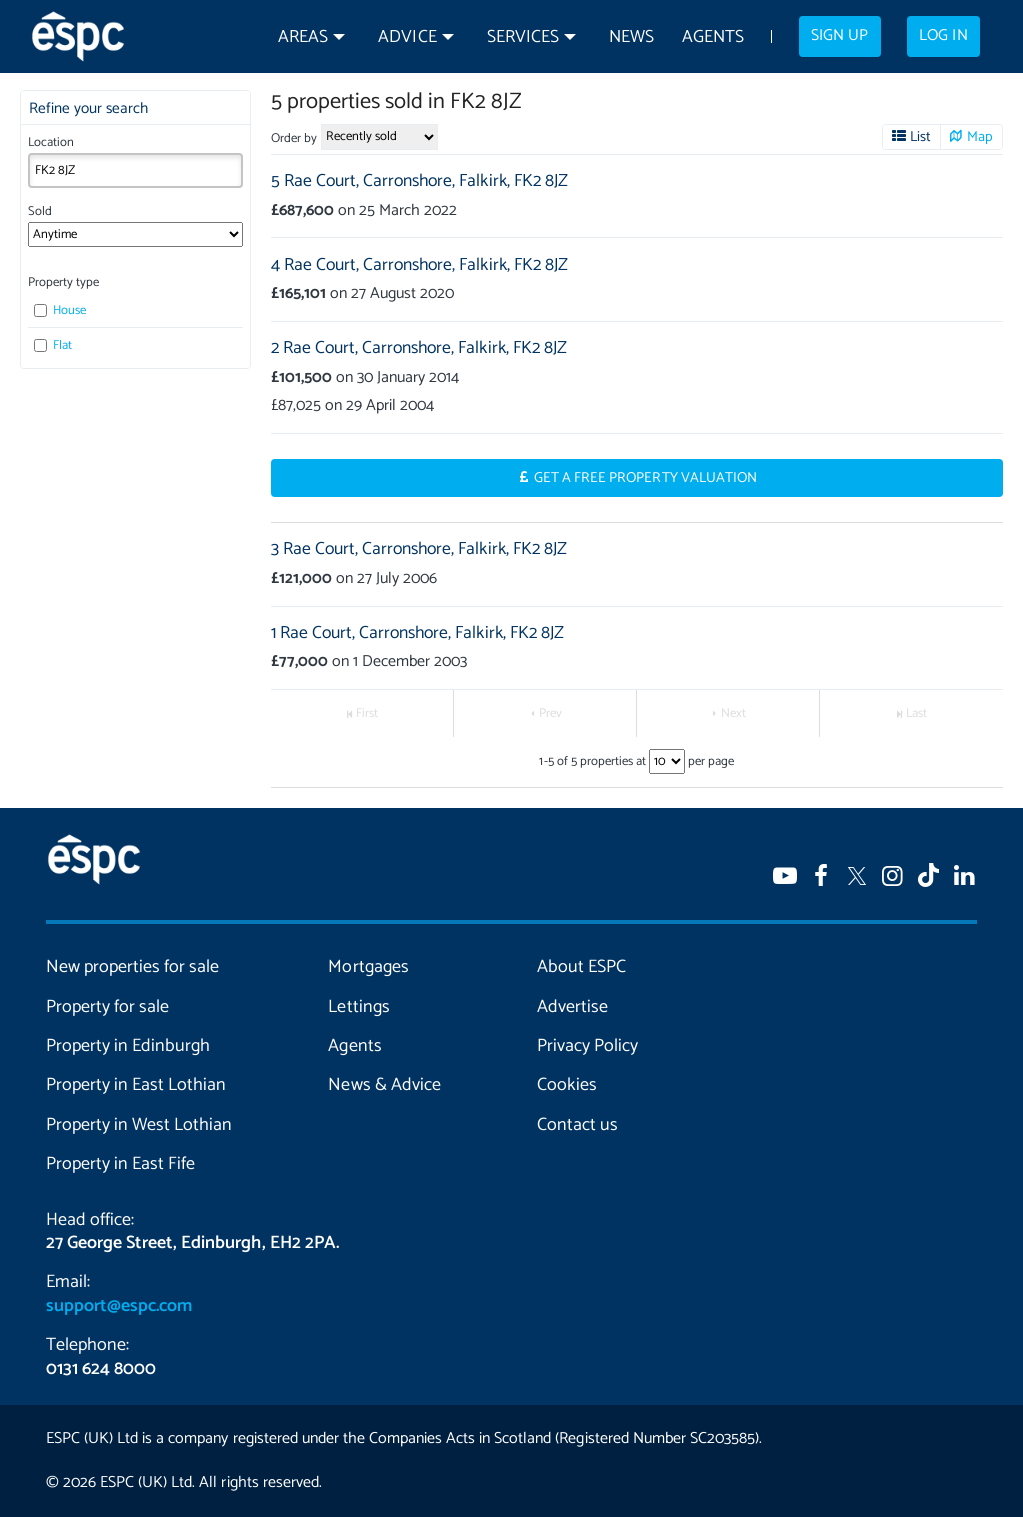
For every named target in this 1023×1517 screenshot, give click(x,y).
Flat (53, 345)
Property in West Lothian (139, 1125)
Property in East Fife (120, 1164)
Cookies (567, 1085)
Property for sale (107, 1007)
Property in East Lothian (136, 1085)
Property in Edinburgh (128, 1046)
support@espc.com (119, 1306)
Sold (40, 211)
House (60, 310)
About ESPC (581, 967)
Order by (294, 138)
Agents (713, 37)
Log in (943, 36)
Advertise (572, 1007)
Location (51, 142)
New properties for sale (132, 967)
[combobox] (136, 170)
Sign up (839, 36)
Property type (63, 282)
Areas (303, 37)
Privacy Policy (587, 1046)
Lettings (358, 1007)
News (631, 37)
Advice (407, 37)
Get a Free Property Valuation (645, 478)
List (920, 137)
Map (980, 137)
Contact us (577, 1125)
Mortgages (368, 967)
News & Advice (384, 1085)
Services (523, 37)
